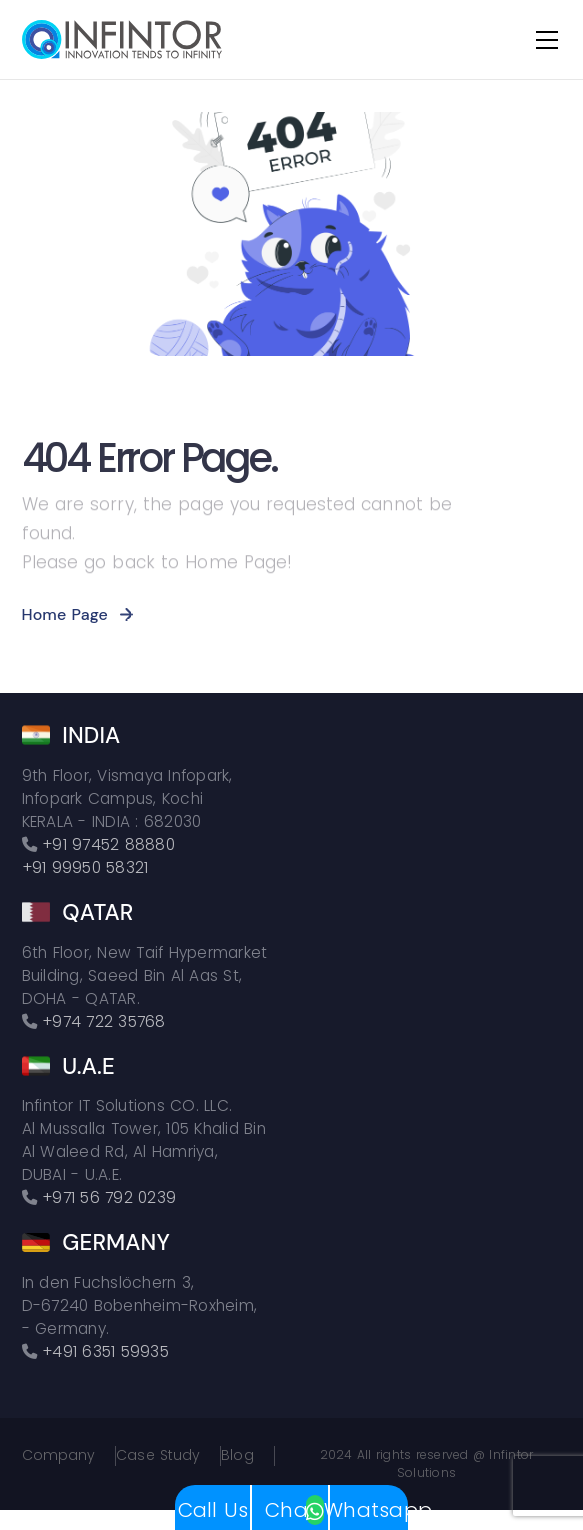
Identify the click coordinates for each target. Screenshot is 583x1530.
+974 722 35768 (104, 1021)
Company (59, 1455)
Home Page (65, 614)
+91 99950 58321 (85, 867)
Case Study (158, 1455)
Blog (237, 1455)
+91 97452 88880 (108, 844)
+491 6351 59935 (105, 1351)
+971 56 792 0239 (109, 1197)
